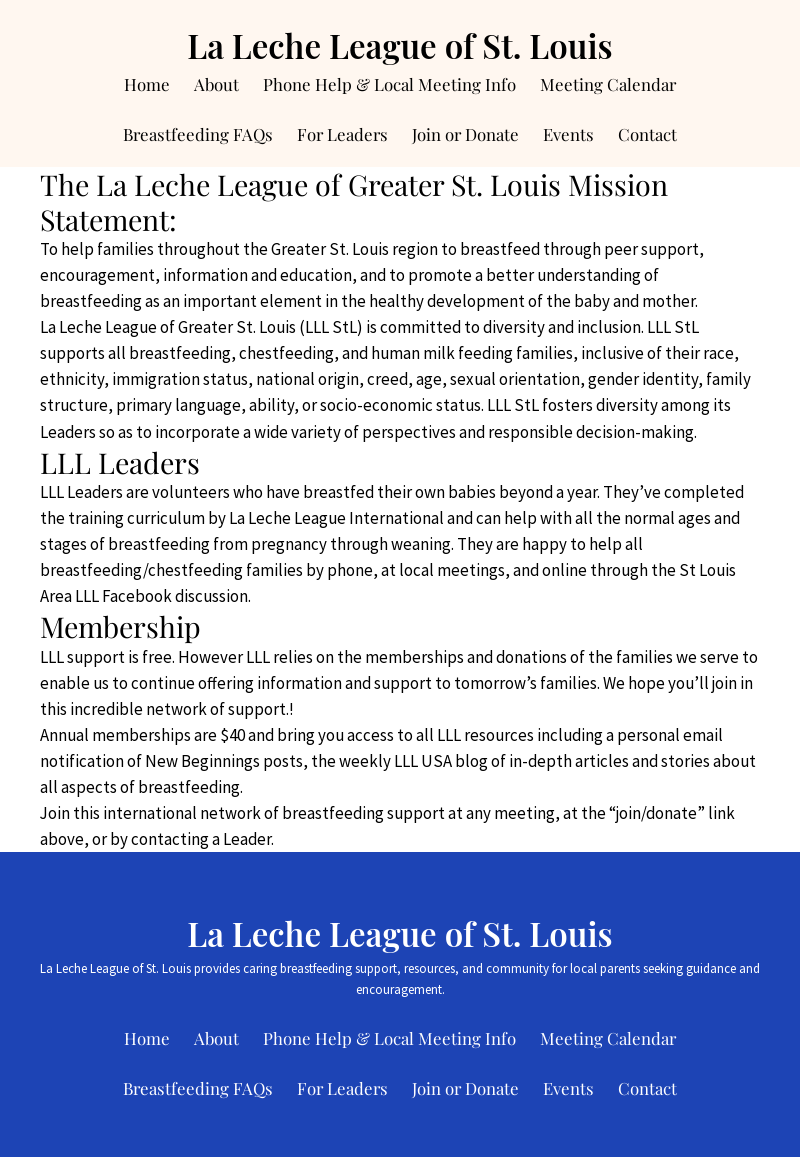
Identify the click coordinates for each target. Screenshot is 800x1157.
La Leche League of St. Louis (399, 45)
